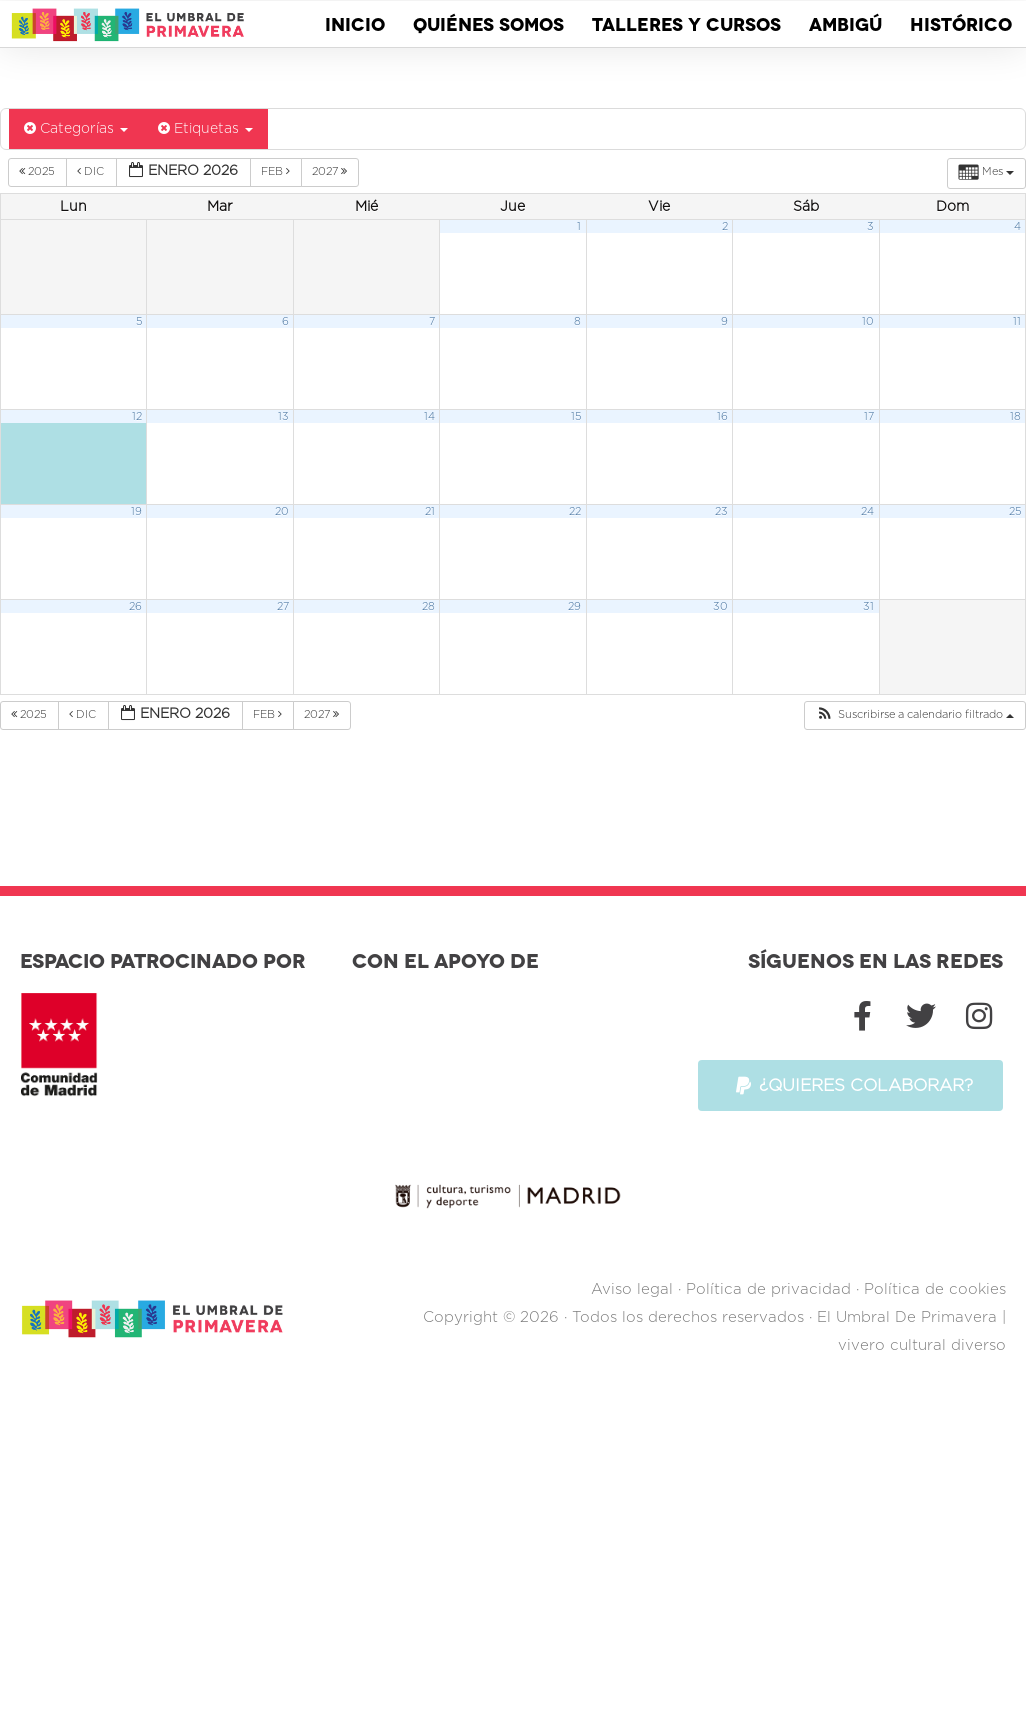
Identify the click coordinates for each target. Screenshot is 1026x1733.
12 (137, 418)
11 (1017, 323)
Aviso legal (632, 1181)
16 (722, 418)
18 (1015, 418)
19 (136, 513)
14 (429, 418)
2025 (38, 172)
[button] (914, 717)
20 (282, 513)
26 (135, 608)
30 (720, 608)
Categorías (76, 130)
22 (575, 513)
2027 (331, 172)
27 (283, 608)
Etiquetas (205, 130)
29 (574, 608)
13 (283, 418)
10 (868, 323)
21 (430, 513)
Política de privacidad (768, 1181)
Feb (277, 172)
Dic (92, 172)
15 (576, 418)
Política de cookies (935, 1181)
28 (428, 608)
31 (868, 608)
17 (869, 418)
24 (867, 513)
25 (1015, 513)
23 (721, 513)
